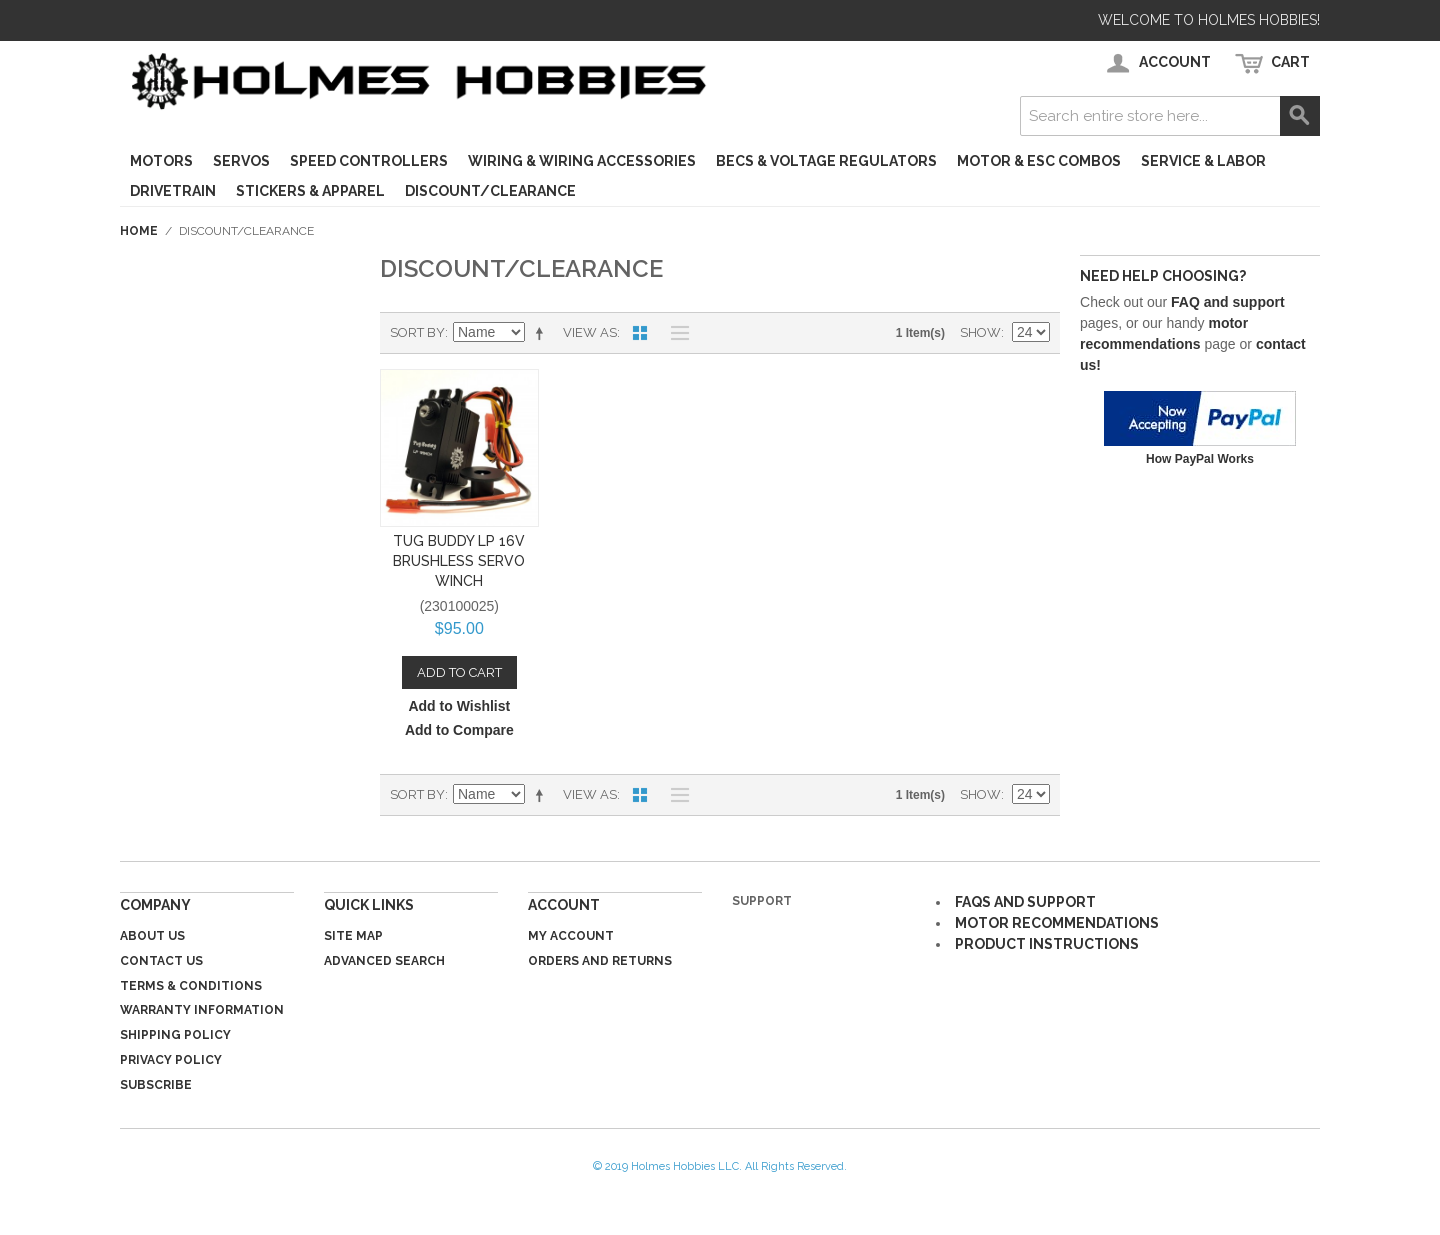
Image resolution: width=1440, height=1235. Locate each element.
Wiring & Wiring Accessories (582, 161)
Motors (161, 161)
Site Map (353, 936)
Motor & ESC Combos (1039, 161)
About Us (152, 936)
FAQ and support (1228, 302)
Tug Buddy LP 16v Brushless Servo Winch (459, 560)
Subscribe (156, 1085)
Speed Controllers (369, 161)
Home (139, 231)
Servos (241, 161)
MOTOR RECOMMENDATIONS (1057, 923)
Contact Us (161, 961)
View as (590, 332)
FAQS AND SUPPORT (1025, 902)
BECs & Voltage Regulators (826, 161)
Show (980, 332)
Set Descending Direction (543, 333)
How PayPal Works (1200, 459)
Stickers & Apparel (310, 191)
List (675, 333)
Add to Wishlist (459, 706)
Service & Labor (1203, 161)
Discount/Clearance (490, 191)
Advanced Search (384, 961)
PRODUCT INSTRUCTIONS (1047, 944)
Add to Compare (459, 730)
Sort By (417, 332)
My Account (571, 936)
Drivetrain (173, 191)
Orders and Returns (600, 961)
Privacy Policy (171, 1060)
